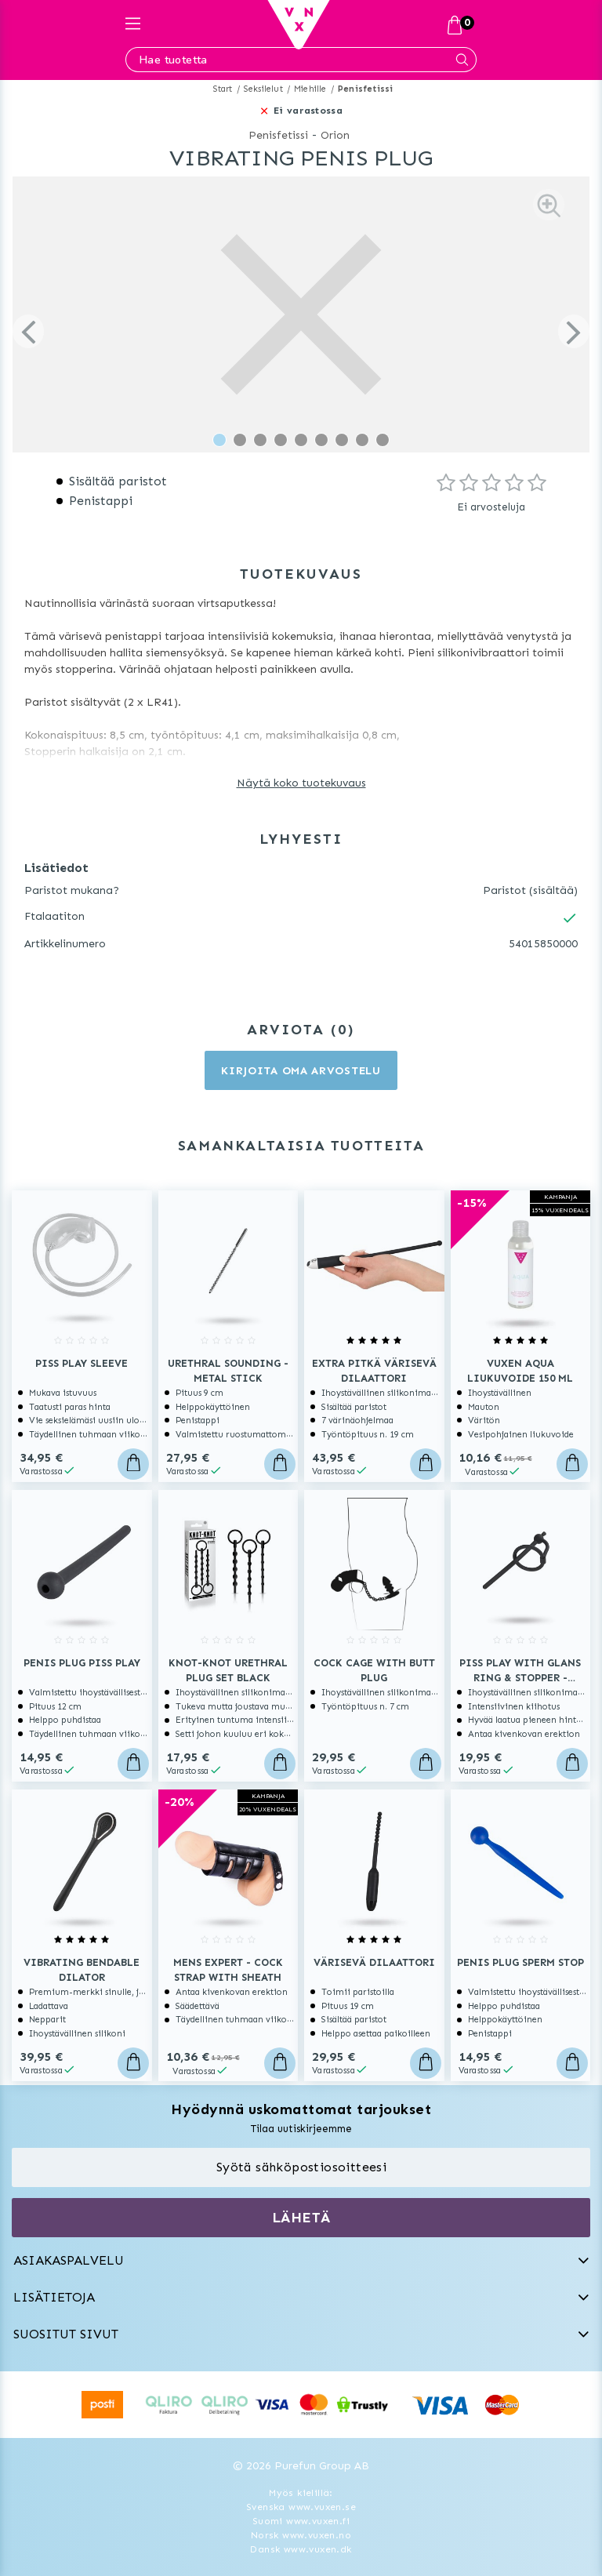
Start (223, 89)
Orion (335, 135)
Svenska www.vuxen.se (301, 2507)
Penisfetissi (365, 89)
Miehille (310, 89)
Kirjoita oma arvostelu (300, 1070)
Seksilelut (263, 89)
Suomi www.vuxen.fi (301, 2521)
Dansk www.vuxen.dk (300, 2549)
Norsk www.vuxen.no (301, 2535)
